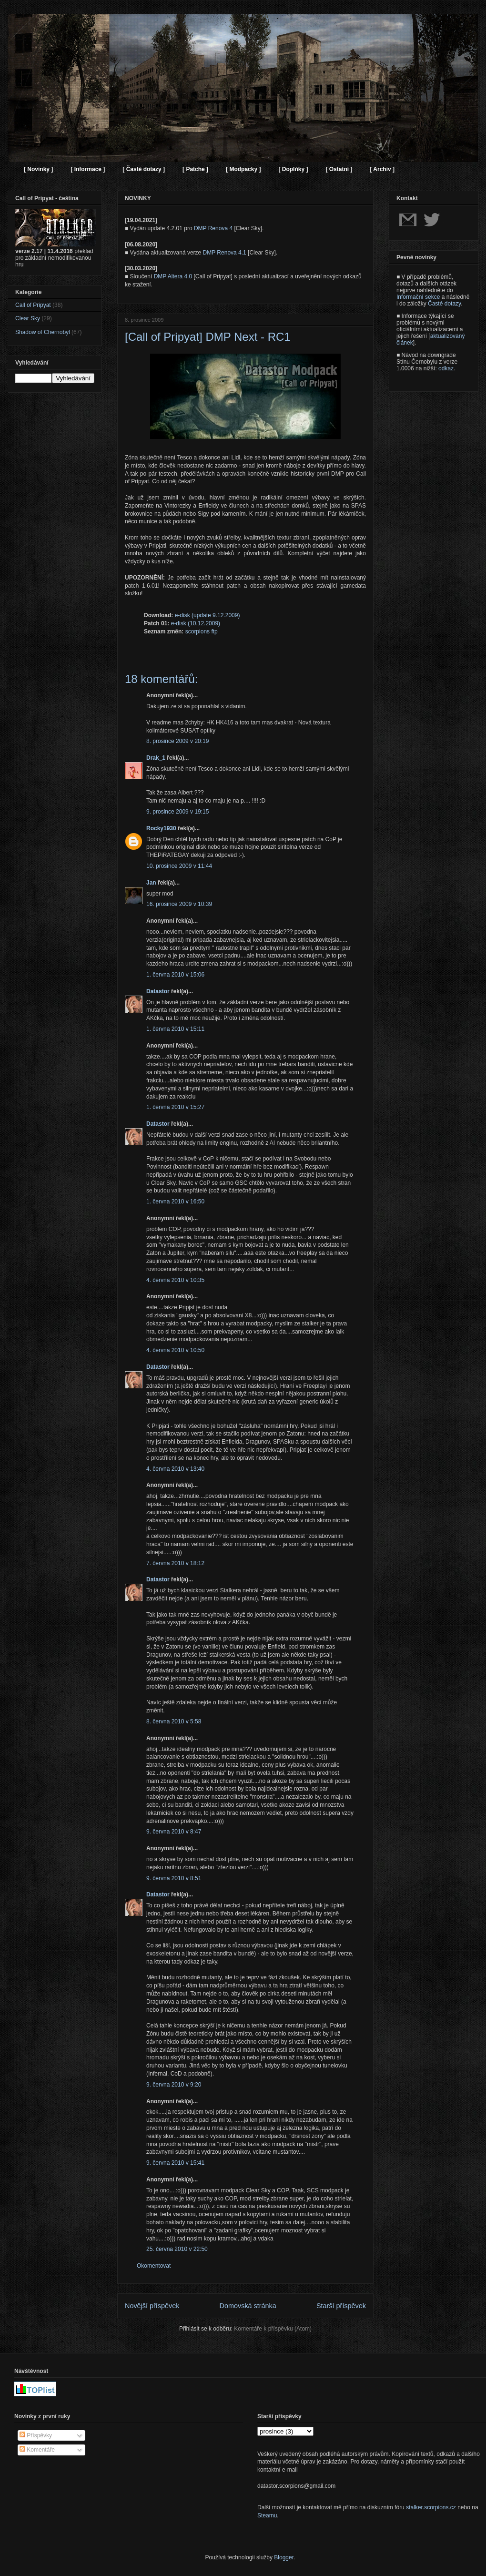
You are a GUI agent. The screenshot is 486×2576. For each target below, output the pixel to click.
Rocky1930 (161, 828)
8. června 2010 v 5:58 (173, 1721)
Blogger (284, 2557)
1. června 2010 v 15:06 (175, 974)
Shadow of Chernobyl (42, 332)
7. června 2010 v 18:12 (175, 1563)
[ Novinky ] (38, 169)
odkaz (446, 368)
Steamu (267, 2515)
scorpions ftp (201, 631)
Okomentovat (154, 2265)
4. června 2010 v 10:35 (175, 1280)
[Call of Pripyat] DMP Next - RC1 (208, 336)
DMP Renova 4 (213, 228)
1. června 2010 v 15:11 (175, 1029)
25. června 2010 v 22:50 (177, 2249)
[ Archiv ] (382, 169)
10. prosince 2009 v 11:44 (179, 866)
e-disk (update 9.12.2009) (207, 615)
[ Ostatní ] (338, 169)
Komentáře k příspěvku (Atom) (273, 2328)
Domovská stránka (248, 2306)
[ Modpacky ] (243, 169)
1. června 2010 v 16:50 (175, 1201)
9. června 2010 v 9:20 (173, 2084)
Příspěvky (36, 2435)
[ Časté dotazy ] (143, 169)
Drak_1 (155, 757)
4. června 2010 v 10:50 (175, 1350)
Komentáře (37, 2449)
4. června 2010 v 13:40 (175, 1469)
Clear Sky (27, 318)
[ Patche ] (195, 169)
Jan (151, 882)
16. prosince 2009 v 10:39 (179, 904)
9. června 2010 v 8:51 (173, 1878)
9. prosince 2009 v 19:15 (177, 811)
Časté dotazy (444, 303)
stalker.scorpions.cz (431, 2507)
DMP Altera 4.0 (173, 276)
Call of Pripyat (33, 305)
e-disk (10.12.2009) (195, 623)
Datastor (158, 991)
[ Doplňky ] (293, 169)
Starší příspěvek (341, 2306)
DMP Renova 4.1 (224, 252)
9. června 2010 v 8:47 (173, 1831)
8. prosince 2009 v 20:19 (177, 741)
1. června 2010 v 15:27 (175, 1107)
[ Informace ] (88, 169)
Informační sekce (418, 297)
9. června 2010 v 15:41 (175, 2162)
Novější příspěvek (152, 2306)
